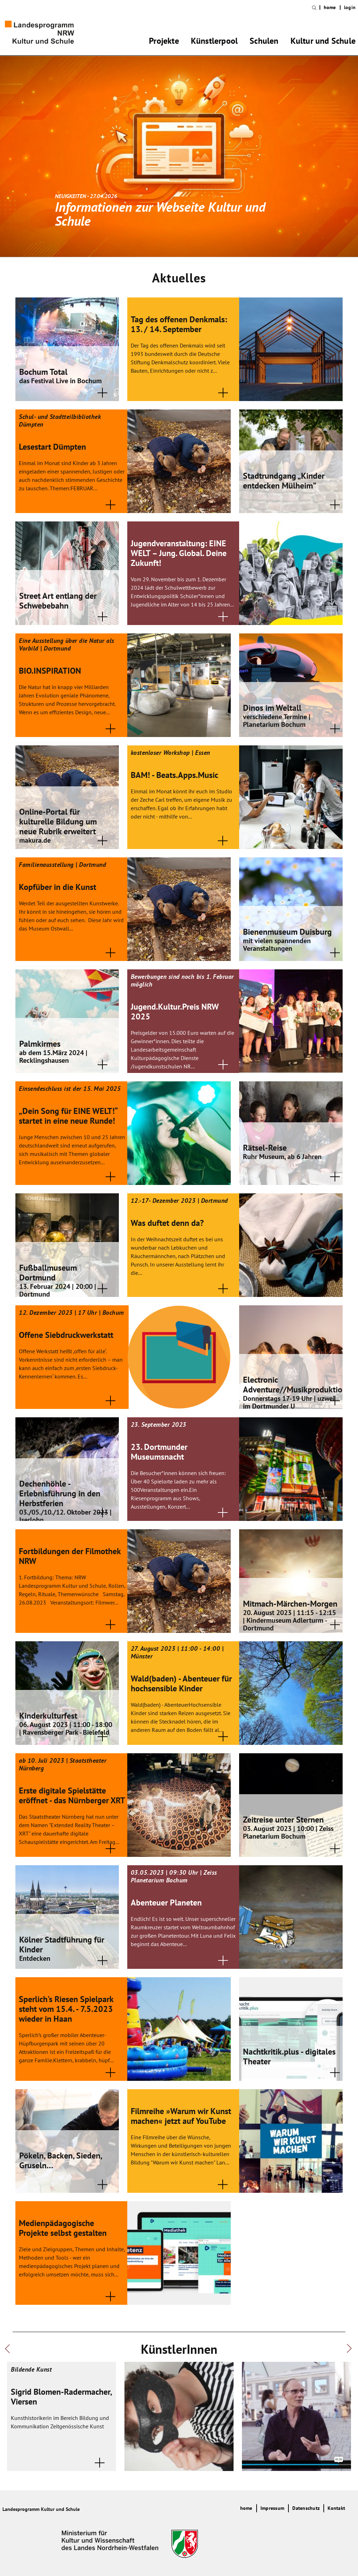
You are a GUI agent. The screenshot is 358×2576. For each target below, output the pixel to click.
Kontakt (336, 2508)
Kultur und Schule (323, 42)
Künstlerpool (214, 42)
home (330, 7)
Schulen (264, 42)
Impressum (272, 2508)
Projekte (164, 42)
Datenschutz (306, 2508)
